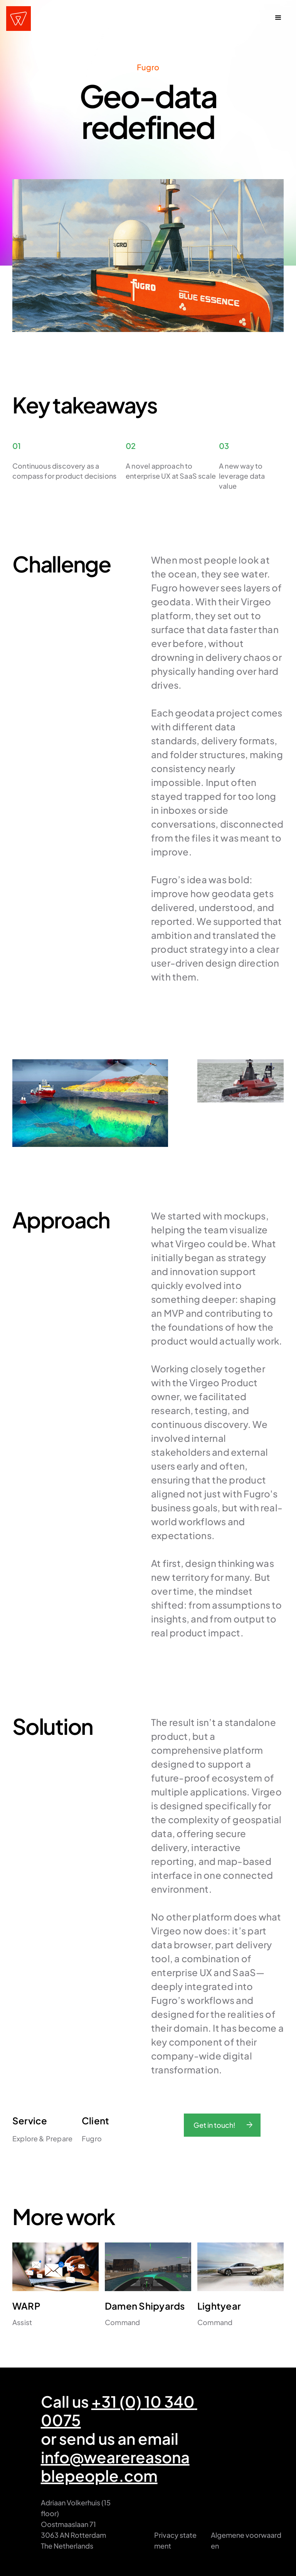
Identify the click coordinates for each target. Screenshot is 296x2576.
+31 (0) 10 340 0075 (119, 2410)
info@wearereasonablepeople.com (115, 2466)
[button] (278, 18)
